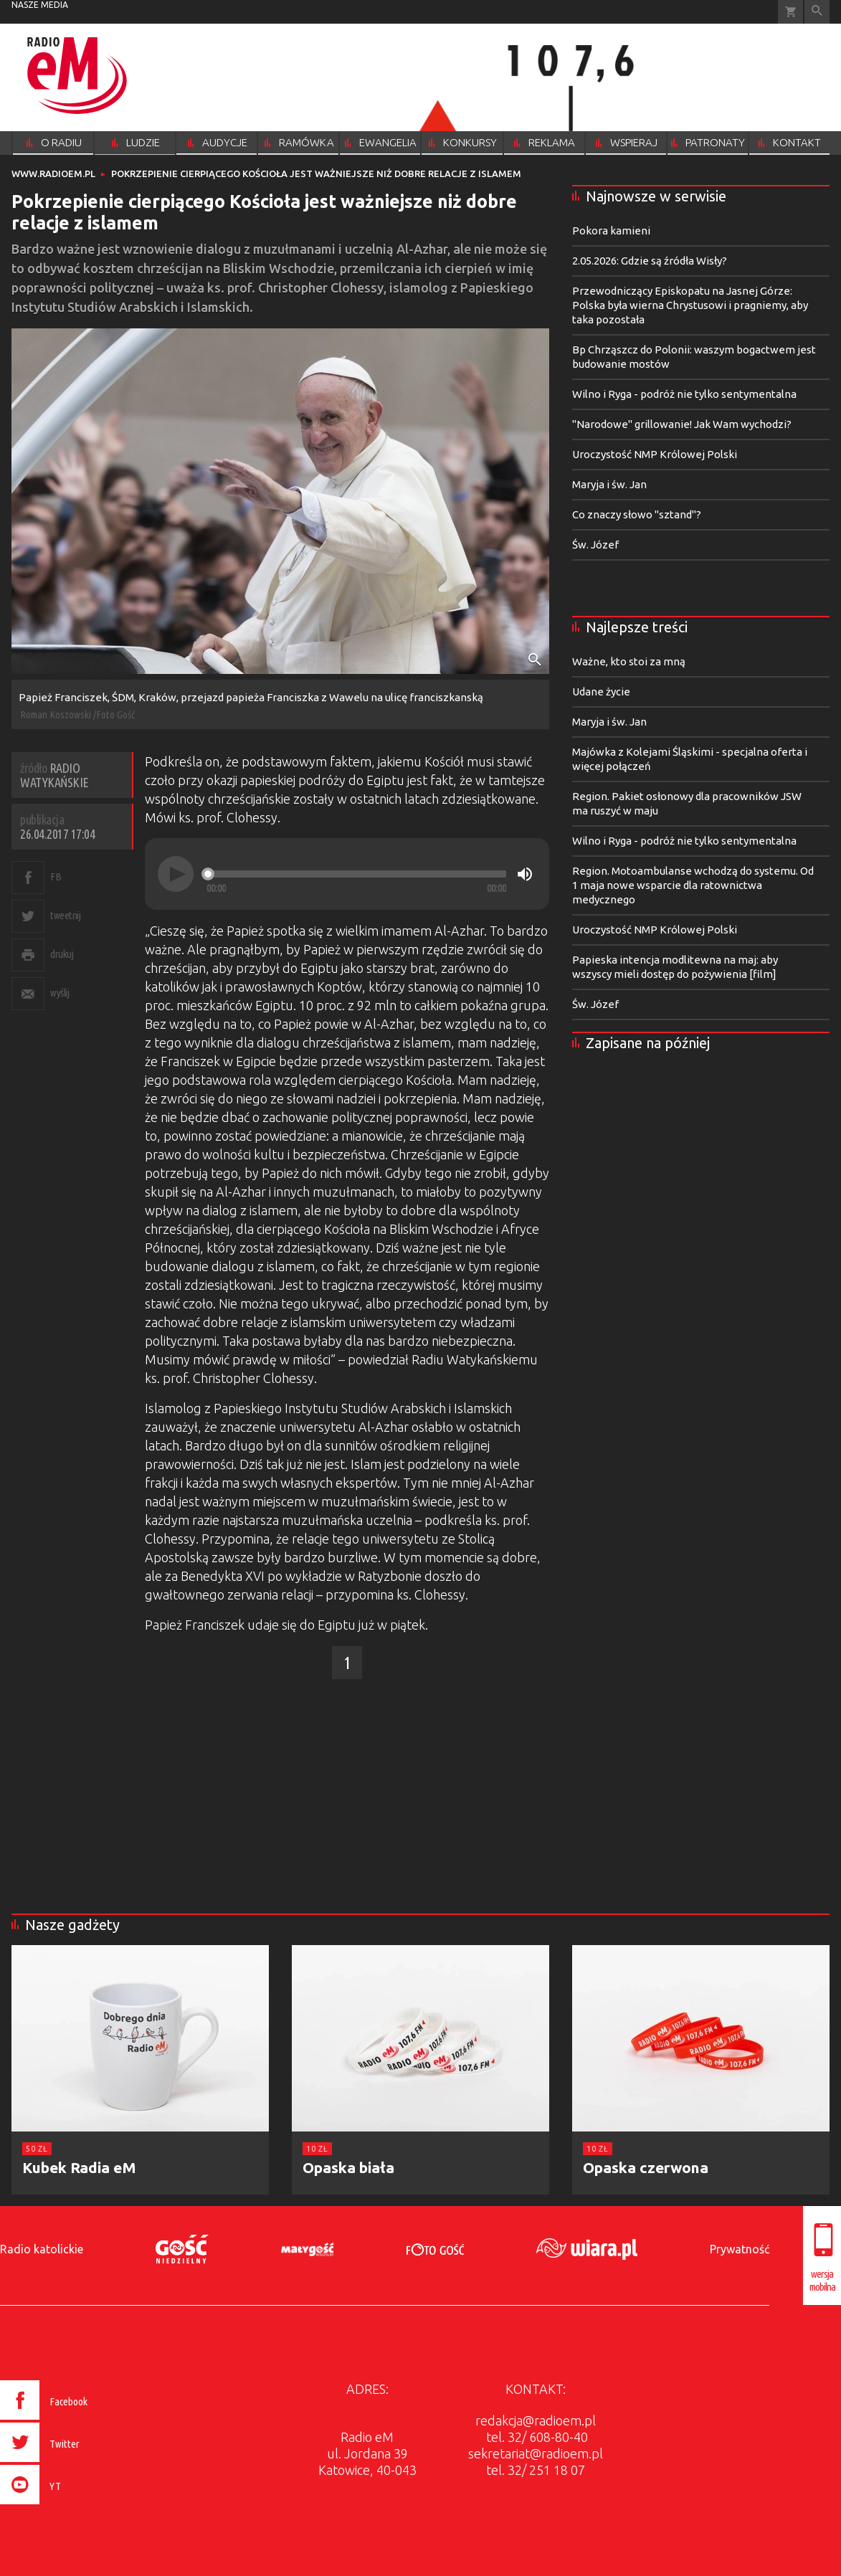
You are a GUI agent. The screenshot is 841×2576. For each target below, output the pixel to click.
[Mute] (525, 874)
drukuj (61, 954)
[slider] (356, 874)
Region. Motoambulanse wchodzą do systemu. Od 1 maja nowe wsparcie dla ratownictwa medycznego (693, 885)
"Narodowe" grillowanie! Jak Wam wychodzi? (682, 424)
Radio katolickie (41, 2249)
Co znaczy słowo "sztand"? (636, 514)
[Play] (176, 874)
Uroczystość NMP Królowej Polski (654, 454)
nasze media (39, 4)
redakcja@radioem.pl (535, 2420)
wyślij (59, 993)
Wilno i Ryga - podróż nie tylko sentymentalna (684, 394)
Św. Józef (595, 544)
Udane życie (601, 691)
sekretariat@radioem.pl (535, 2453)
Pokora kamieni (611, 230)
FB (55, 876)
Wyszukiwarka (817, 12)
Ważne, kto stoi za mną (628, 661)
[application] (347, 874)
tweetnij (65, 915)
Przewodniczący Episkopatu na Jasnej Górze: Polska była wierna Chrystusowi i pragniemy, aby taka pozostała (690, 305)
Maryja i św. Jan (609, 484)
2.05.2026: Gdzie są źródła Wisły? (649, 261)
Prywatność (739, 2249)
